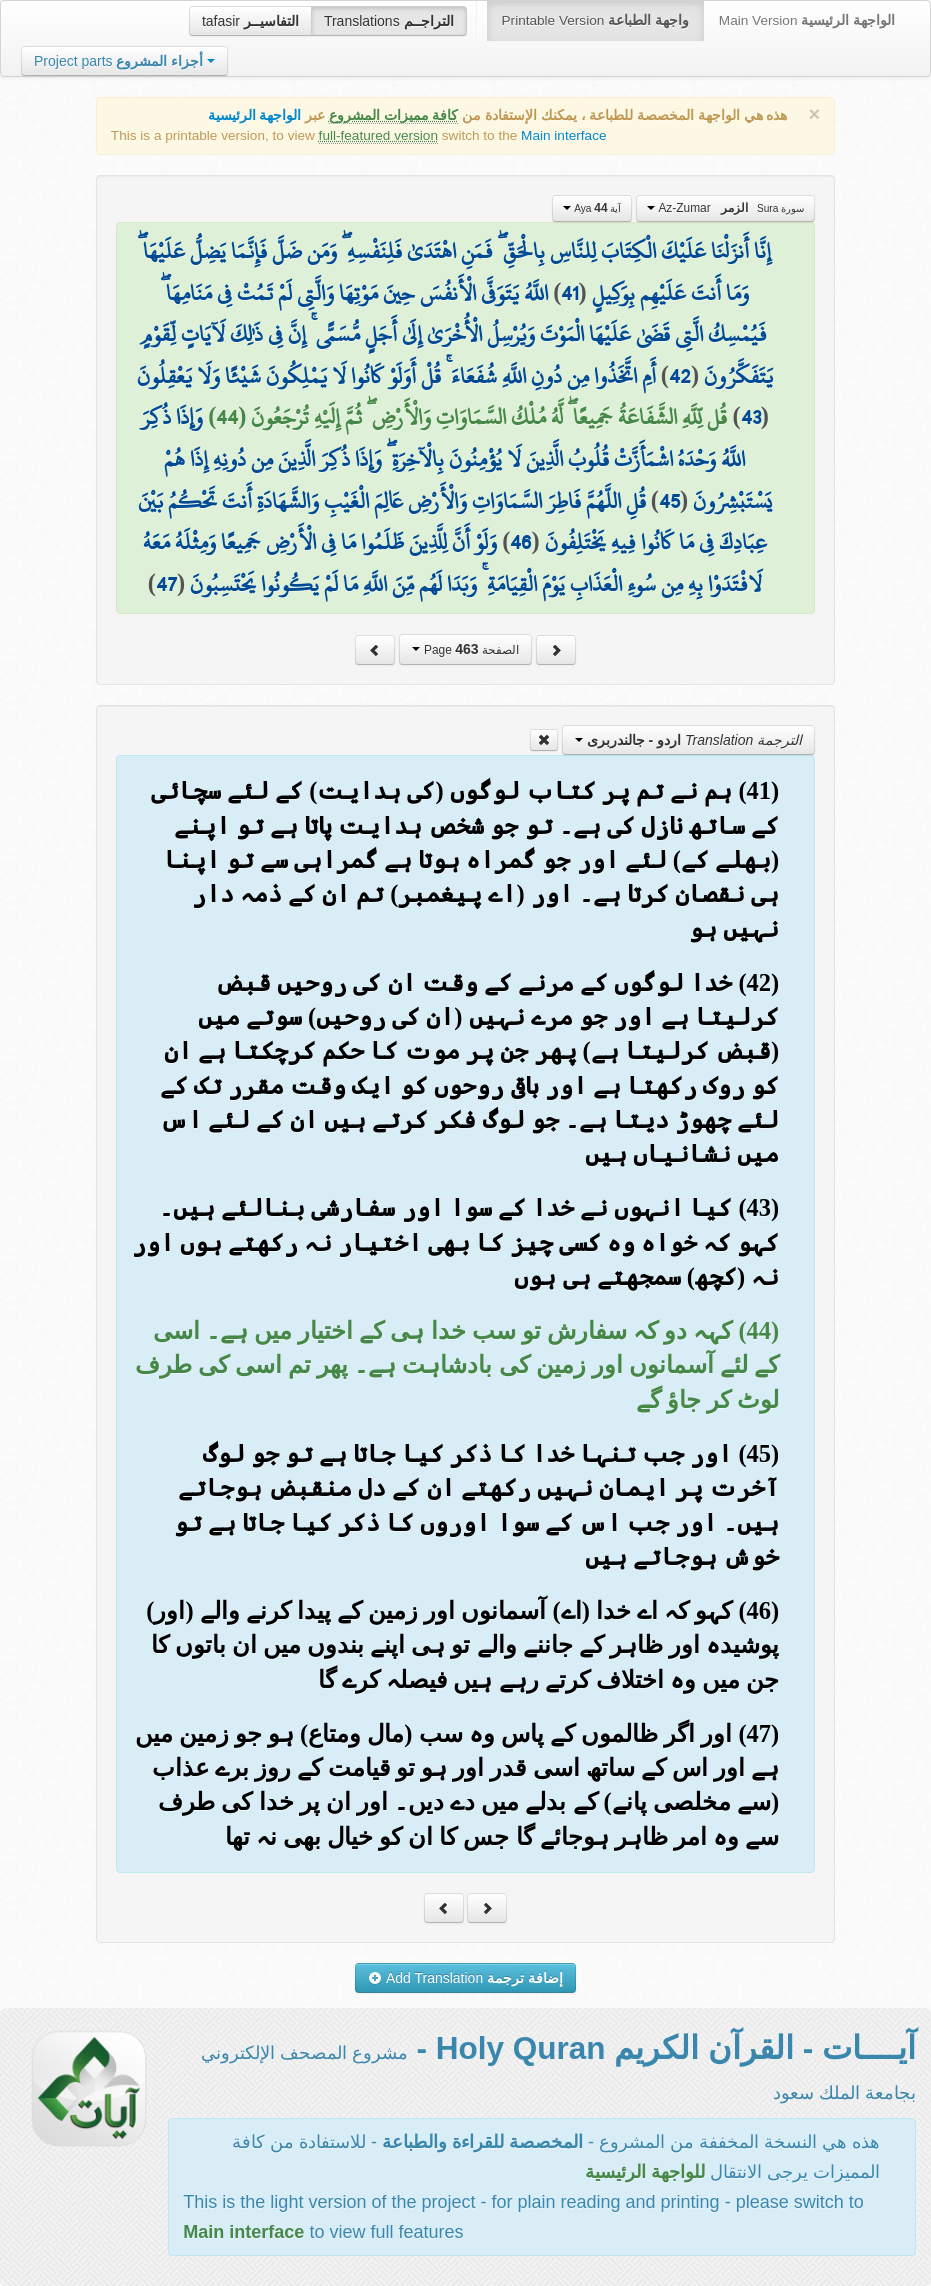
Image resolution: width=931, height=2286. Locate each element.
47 (166, 584)
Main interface (563, 135)
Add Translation (465, 1978)
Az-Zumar (725, 208)
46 (520, 542)
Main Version (807, 20)
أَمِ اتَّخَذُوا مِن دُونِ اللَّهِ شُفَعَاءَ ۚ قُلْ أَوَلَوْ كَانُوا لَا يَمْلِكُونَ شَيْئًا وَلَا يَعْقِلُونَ (396, 376)
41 (569, 293)
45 (669, 501)
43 (751, 417)
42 (680, 376)
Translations (389, 21)
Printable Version (595, 20)
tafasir (250, 21)
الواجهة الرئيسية (255, 115)
